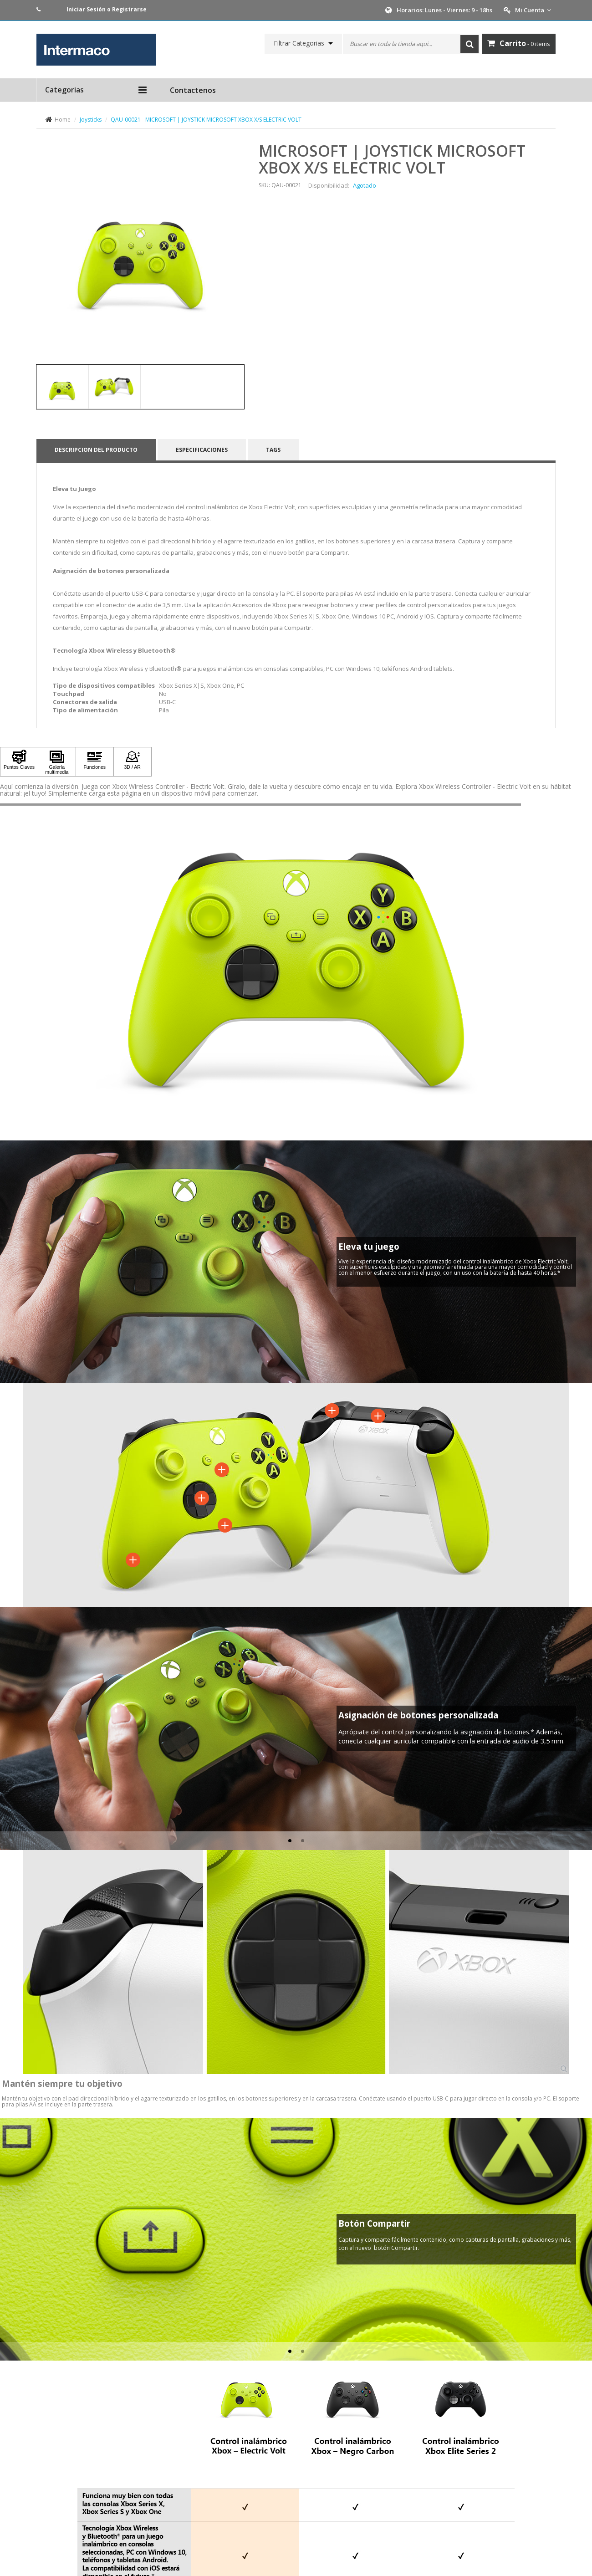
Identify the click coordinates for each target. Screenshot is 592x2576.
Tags (273, 450)
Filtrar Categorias (299, 43)
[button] (7, 1715)
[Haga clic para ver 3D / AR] (132, 762)
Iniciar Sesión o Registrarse (106, 9)
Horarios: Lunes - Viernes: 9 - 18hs (444, 10)
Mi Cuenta (533, 10)
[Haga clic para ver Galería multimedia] (57, 762)
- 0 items (518, 43)
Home (63, 119)
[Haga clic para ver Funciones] (95, 762)
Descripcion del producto (96, 450)
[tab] (62, 387)
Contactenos (193, 90)
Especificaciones (202, 450)
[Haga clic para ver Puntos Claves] (19, 762)
